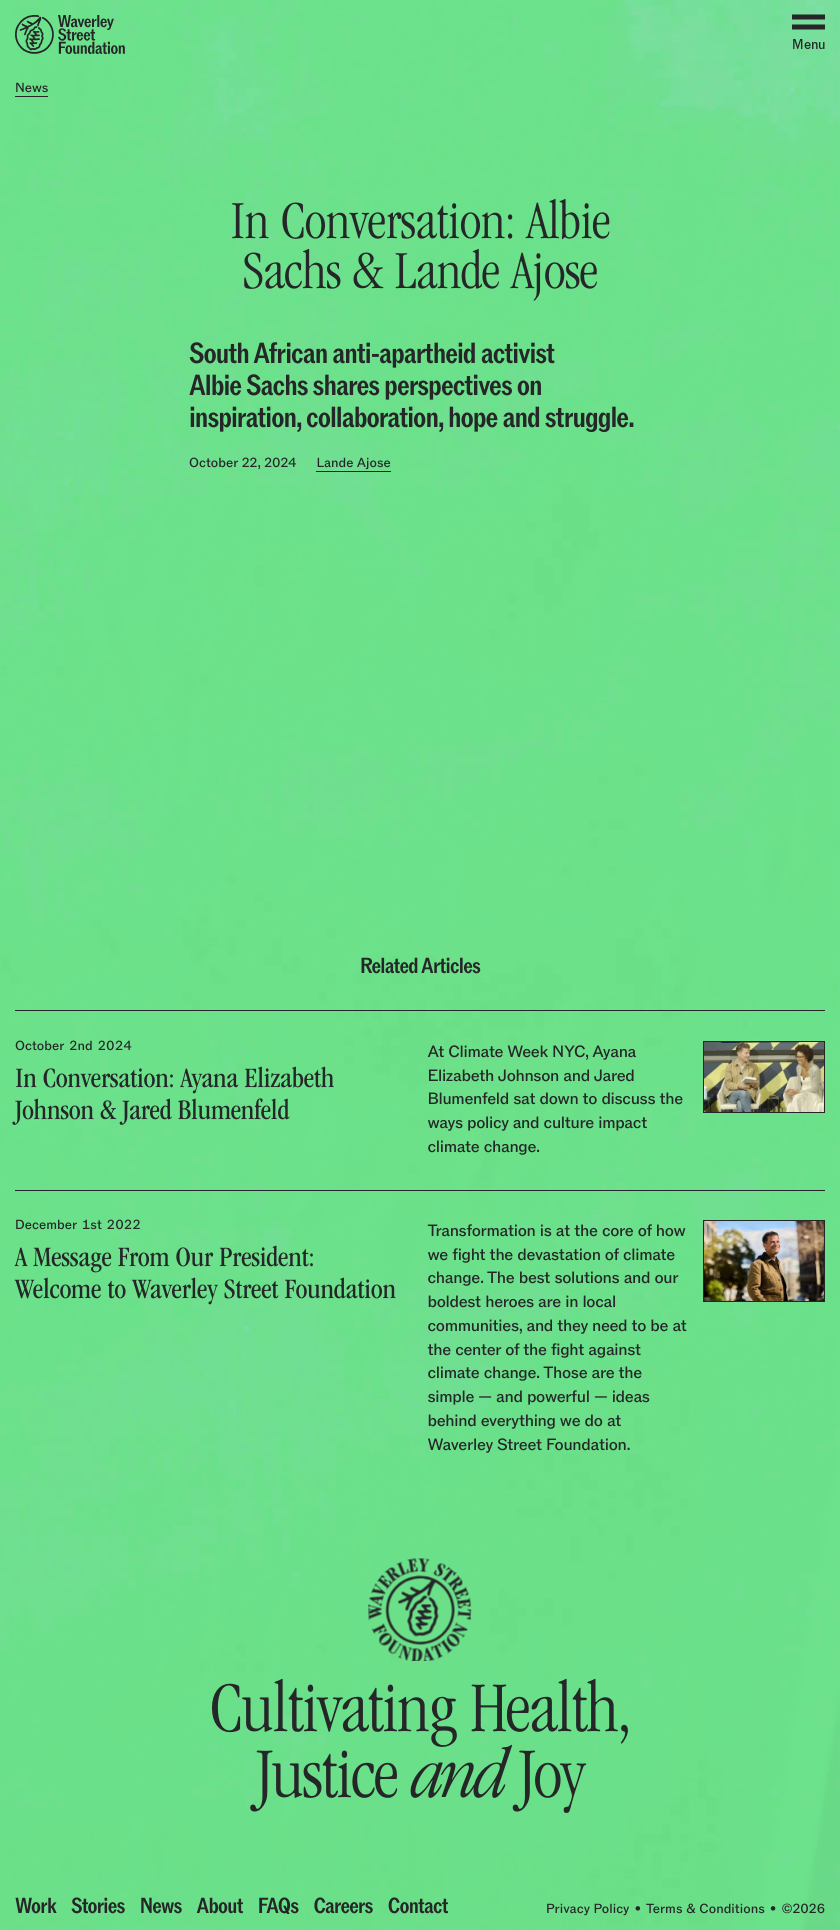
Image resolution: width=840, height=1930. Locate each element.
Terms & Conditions (705, 1909)
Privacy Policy (587, 1909)
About (220, 1907)
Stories (98, 1907)
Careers (342, 1907)
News (161, 1907)
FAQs (278, 1907)
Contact (418, 1907)
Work (35, 1907)
